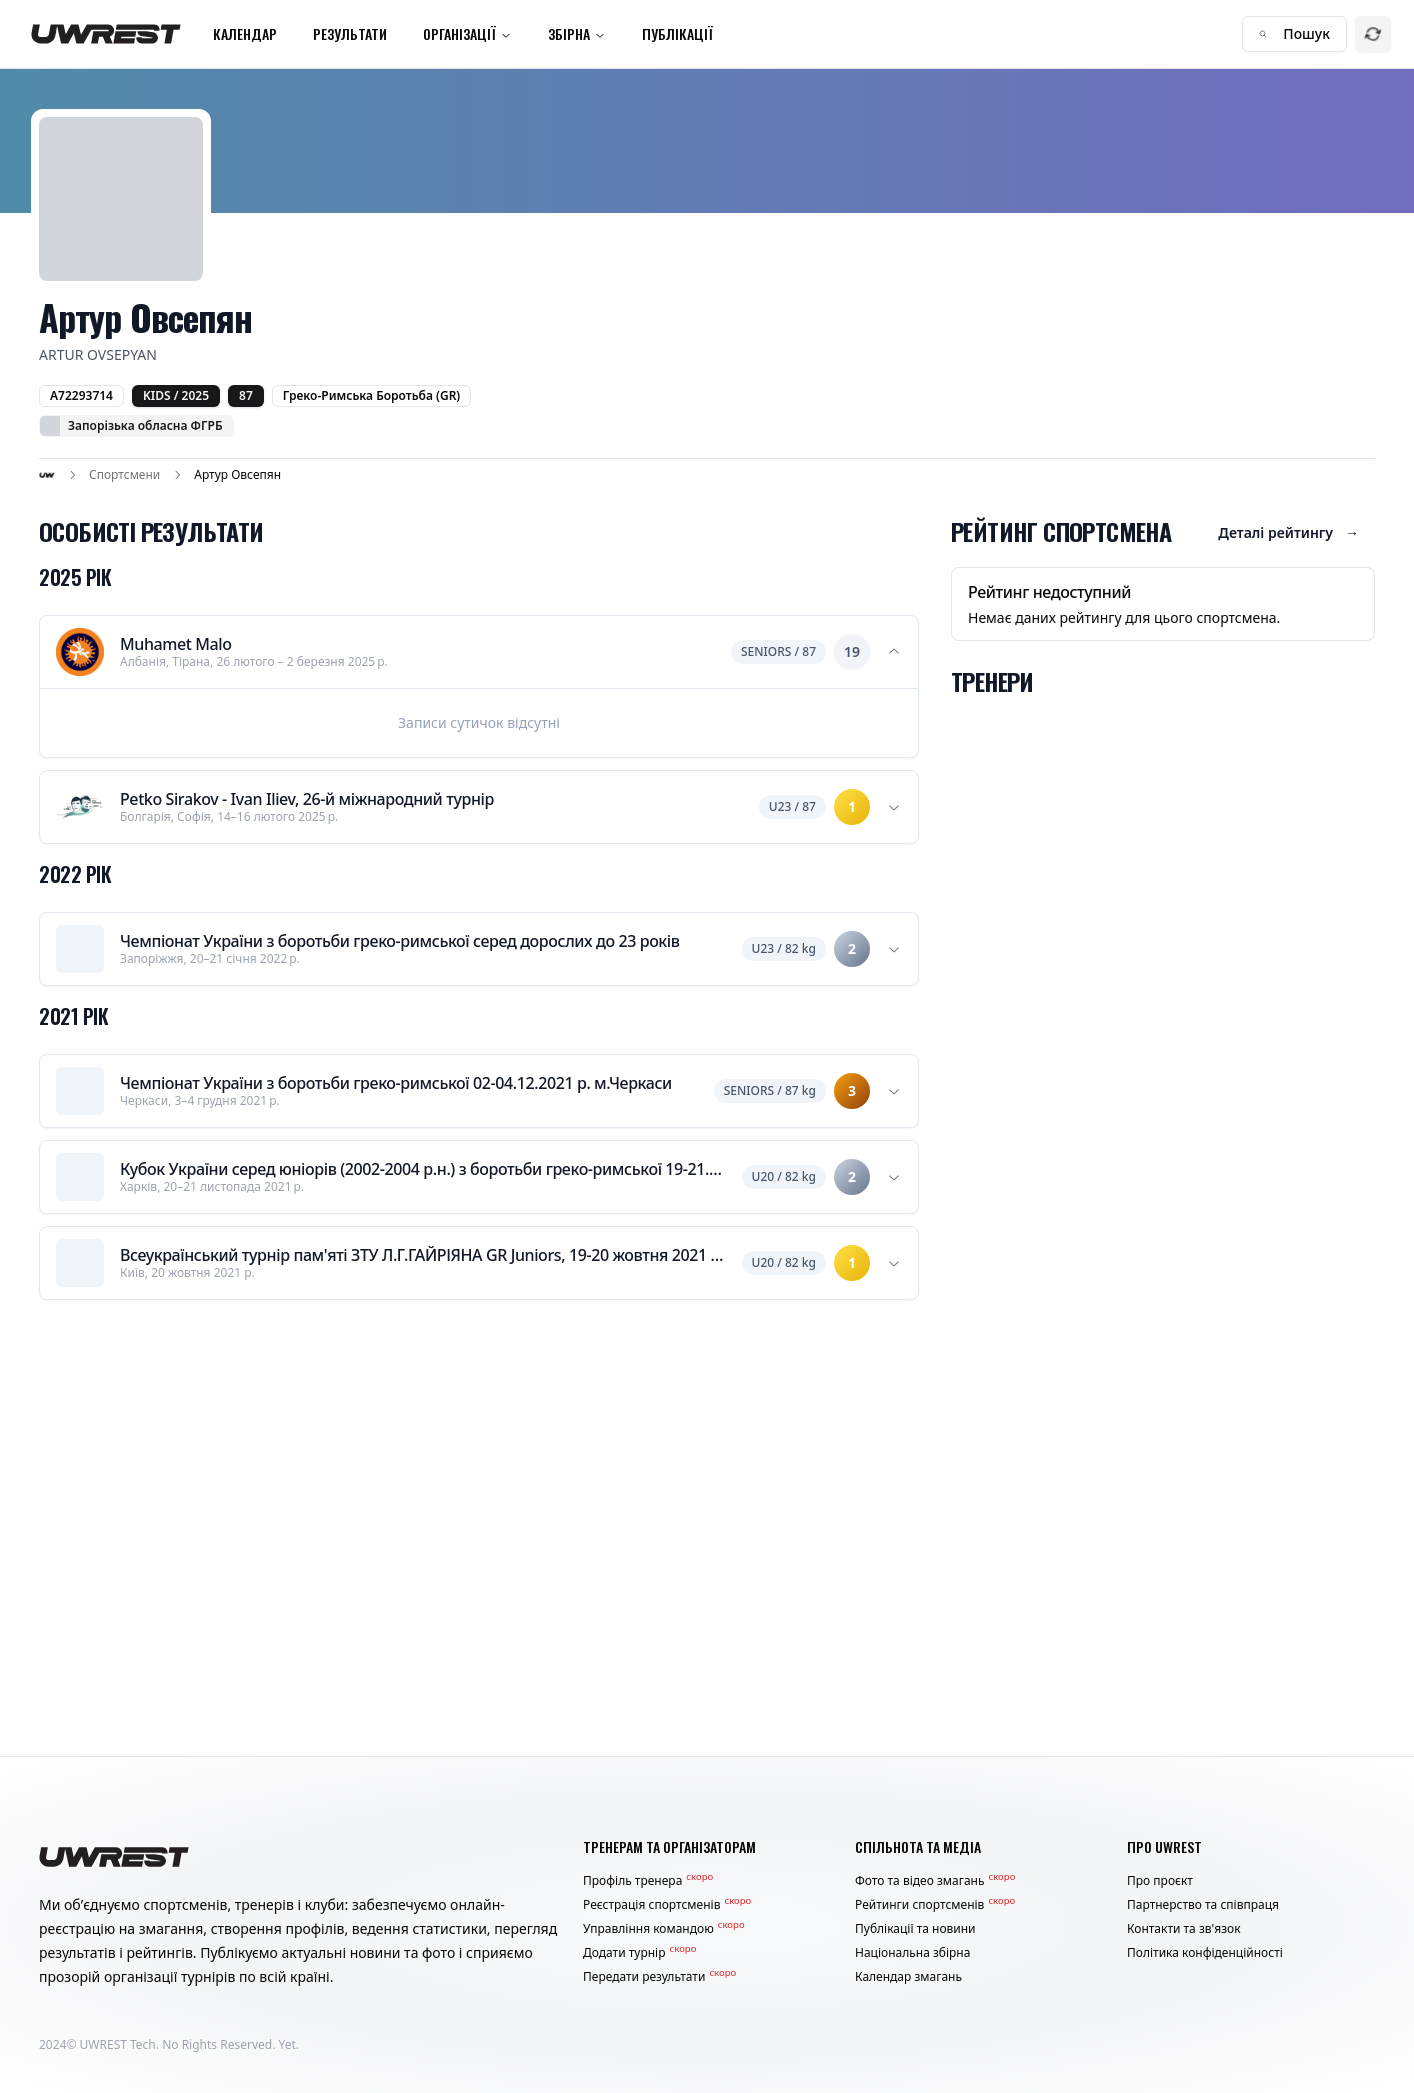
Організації (467, 33)
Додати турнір (639, 1953)
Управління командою (664, 1929)
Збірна (577, 33)
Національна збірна (912, 1953)
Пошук (1294, 33)
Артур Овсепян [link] (237, 475)
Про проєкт (1160, 1881)
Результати (350, 33)
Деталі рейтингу (1288, 533)
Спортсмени (124, 475)
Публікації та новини (915, 1929)
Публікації (677, 33)
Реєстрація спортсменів (667, 1905)
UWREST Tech (118, 2044)
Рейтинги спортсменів (935, 1905)
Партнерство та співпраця (1203, 1905)
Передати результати (659, 1977)
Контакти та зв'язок (1184, 1929)
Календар (245, 33)
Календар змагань (908, 1977)
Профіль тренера (648, 1881)
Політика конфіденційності (1205, 1953)
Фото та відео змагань (935, 1881)
